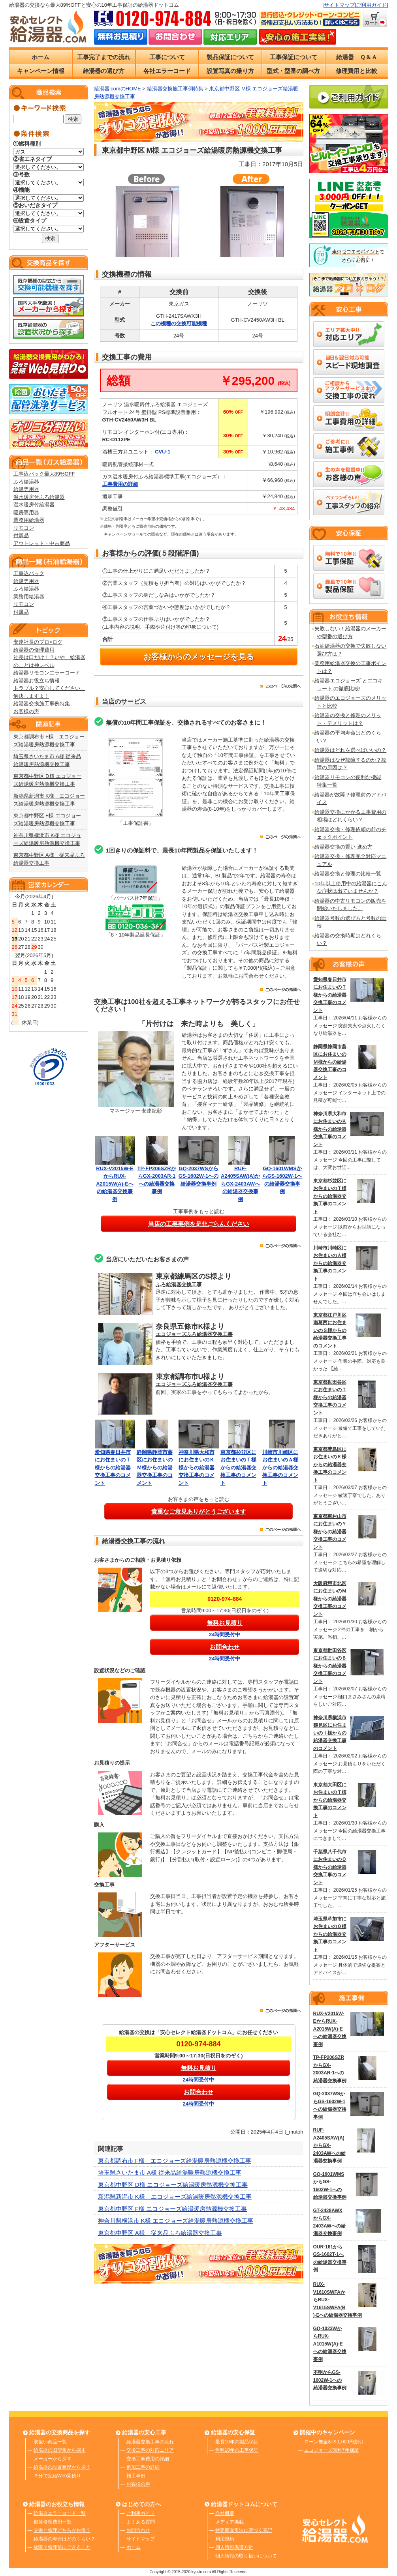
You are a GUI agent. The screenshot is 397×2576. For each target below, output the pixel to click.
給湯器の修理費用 (34, 650)
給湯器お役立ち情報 (36, 681)
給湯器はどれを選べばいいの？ (350, 750)
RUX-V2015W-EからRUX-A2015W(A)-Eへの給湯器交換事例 (115, 1183)
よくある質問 (140, 2522)
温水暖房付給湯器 (34, 505)
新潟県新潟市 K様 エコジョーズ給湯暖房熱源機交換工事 (175, 2196)
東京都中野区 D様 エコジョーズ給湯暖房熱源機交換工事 (173, 2184)
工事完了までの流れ (103, 57)
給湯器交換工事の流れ (150, 2442)
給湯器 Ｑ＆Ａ (356, 57)
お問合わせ (138, 2530)
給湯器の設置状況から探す (62, 2467)
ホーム (40, 57)
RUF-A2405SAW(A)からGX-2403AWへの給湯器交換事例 (240, 1183)
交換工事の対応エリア (150, 2450)
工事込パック (28, 573)
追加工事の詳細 (143, 2467)
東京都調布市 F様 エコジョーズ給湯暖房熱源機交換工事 (174, 2160)
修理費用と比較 (356, 70)
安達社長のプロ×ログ (38, 642)
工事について (167, 57)
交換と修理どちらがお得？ (62, 2530)
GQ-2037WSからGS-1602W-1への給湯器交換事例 (199, 1176)
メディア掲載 (229, 2522)
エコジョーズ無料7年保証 (331, 2450)
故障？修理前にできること (62, 2547)
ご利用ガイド (371, 5)
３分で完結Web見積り (57, 2476)
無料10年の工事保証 (236, 2450)
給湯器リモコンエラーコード (46, 673)
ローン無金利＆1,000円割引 (333, 2442)
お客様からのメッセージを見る (198, 656)
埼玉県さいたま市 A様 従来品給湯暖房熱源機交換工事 (169, 2172)
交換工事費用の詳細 (147, 2459)
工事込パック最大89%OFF (44, 474)
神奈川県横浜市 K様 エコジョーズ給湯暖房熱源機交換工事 (175, 2220)
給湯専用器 (26, 489)
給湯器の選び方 (103, 70)
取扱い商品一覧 (50, 2442)
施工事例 (135, 2476)
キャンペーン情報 (40, 70)
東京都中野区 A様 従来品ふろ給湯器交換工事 (160, 2232)
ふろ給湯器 (26, 482)
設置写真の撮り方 (230, 70)
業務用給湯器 (28, 520)
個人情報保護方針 (234, 2547)
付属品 (21, 535)
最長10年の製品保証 (236, 2442)
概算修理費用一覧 (52, 2522)
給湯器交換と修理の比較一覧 (347, 874)
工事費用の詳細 (120, 484)
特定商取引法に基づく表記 (243, 2530)
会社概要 (224, 2513)
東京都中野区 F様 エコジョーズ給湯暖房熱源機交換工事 (172, 2208)
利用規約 (224, 2539)
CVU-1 (162, 452)
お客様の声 (26, 711)
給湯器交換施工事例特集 (41, 703)
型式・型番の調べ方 (293, 70)
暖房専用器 (26, 512)
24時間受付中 (224, 1634)
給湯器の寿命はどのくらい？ (64, 2539)
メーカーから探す (52, 2459)
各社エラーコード (167, 70)
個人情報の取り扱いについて (246, 2556)
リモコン (23, 528)
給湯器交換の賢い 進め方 (343, 847)
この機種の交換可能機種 (179, 323)
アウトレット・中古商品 (41, 543)
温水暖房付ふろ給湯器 (39, 497)
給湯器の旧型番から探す (60, 2450)
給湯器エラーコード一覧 (60, 2513)
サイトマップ (339, 5)
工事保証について (293, 57)
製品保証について (230, 57)
